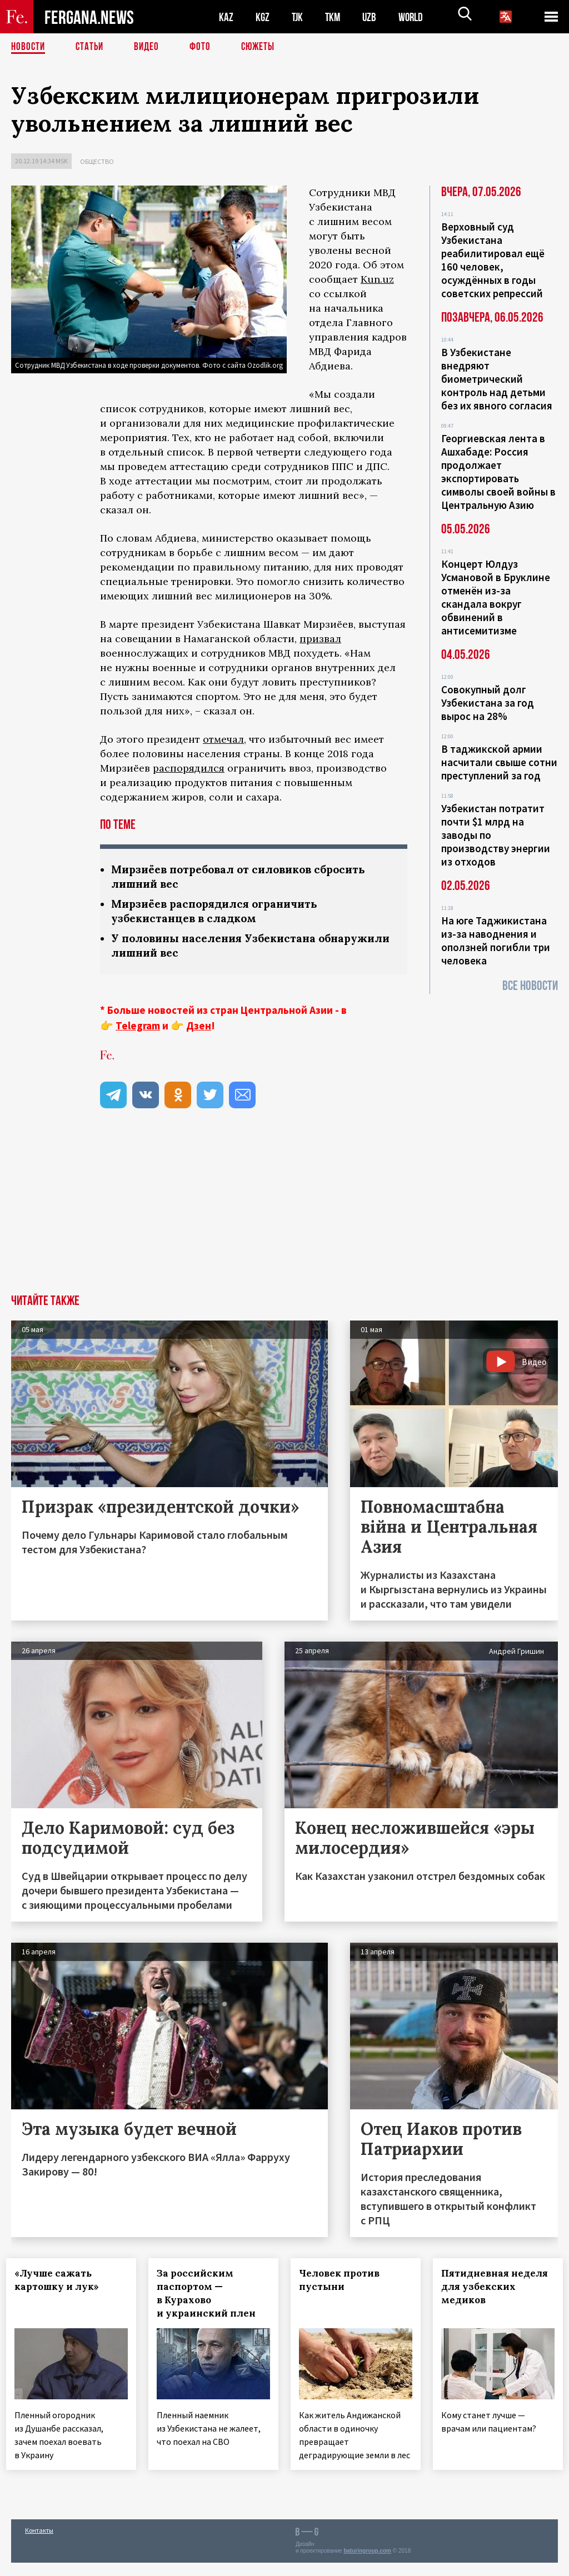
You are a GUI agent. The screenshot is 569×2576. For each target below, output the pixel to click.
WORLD (414, 17)
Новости (29, 47)
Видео (150, 47)
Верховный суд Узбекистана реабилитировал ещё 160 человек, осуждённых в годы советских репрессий (493, 260)
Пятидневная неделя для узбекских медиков (483, 2296)
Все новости (530, 986)
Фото (205, 47)
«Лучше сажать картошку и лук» (61, 2283)
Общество (97, 161)
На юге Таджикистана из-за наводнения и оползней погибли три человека (495, 940)
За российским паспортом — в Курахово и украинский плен (211, 2296)
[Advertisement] (284, 1214)
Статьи (92, 47)
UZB (372, 17)
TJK (298, 17)
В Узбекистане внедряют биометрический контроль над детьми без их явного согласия (496, 379)
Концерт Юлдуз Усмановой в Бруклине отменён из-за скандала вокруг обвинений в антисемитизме (495, 597)
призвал (320, 638)
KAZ (226, 17)
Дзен (198, 1029)
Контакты (39, 2543)
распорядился (188, 768)
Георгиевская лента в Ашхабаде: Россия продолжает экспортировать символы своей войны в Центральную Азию (498, 472)
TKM (335, 17)
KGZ (263, 17)
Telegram (138, 1029)
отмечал (223, 739)
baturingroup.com (367, 2564)
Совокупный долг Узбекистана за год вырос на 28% (487, 703)
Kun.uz (377, 279)
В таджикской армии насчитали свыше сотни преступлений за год (499, 762)
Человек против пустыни (344, 2283)
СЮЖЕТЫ (264, 47)
